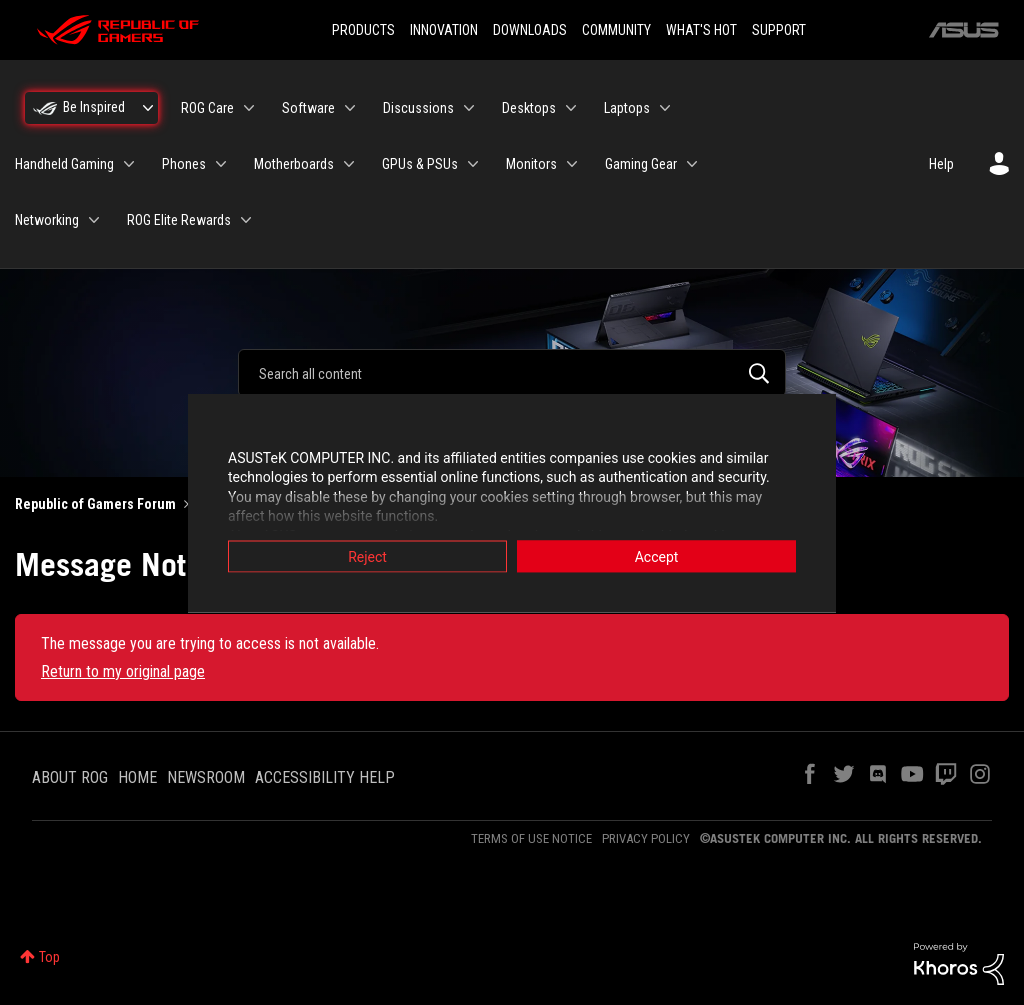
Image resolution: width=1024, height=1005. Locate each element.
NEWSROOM (206, 777)
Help (941, 164)
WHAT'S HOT (701, 30)
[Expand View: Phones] (221, 164)
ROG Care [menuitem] (207, 108)
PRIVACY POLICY (646, 838)
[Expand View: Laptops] (665, 108)
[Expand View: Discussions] (469, 108)
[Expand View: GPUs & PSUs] (473, 164)
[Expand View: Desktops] (571, 108)
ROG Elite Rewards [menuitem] (179, 220)
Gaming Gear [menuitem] (641, 164)
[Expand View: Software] (350, 108)
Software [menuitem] (308, 108)
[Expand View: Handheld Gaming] (129, 164)
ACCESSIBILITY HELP (325, 777)
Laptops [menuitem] (627, 108)
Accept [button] (657, 556)
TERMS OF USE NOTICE (531, 838)
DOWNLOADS (530, 30)
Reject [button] (367, 556)
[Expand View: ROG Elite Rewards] (246, 220)
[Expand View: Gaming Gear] (692, 164)
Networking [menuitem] (47, 220)
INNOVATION (444, 30)
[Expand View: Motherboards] (349, 164)
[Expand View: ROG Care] (249, 108)
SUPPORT (779, 30)
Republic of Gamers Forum (95, 504)
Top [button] (49, 957)
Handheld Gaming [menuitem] (64, 164)
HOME (137, 777)
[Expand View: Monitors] (572, 164)
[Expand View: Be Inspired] (148, 108)
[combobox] (512, 373)
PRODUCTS (363, 30)
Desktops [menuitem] (529, 108)
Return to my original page (123, 671)
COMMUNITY (616, 30)
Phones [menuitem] (184, 164)
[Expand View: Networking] (94, 220)
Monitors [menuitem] (531, 164)
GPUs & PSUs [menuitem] (420, 164)
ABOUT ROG (70, 777)
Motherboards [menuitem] (294, 164)
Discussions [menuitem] (418, 108)
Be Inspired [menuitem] (94, 107)
